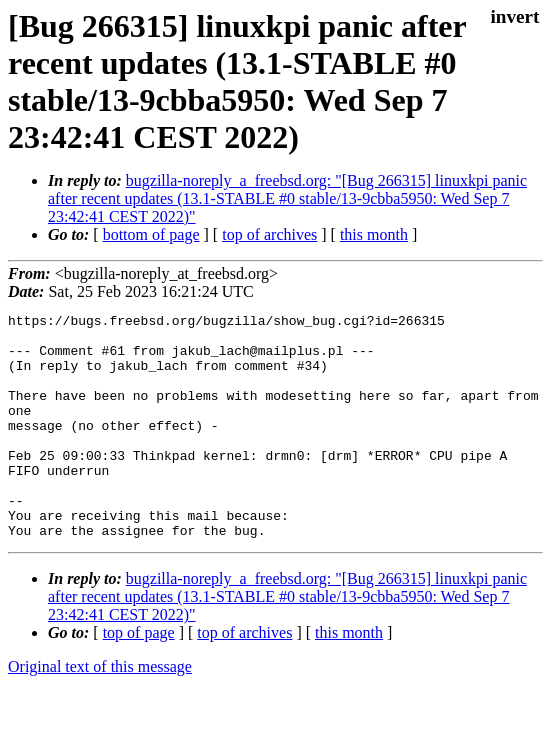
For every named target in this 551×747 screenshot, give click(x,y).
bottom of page (151, 234)
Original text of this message (100, 711)
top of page (139, 677)
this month (374, 234)
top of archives (269, 234)
